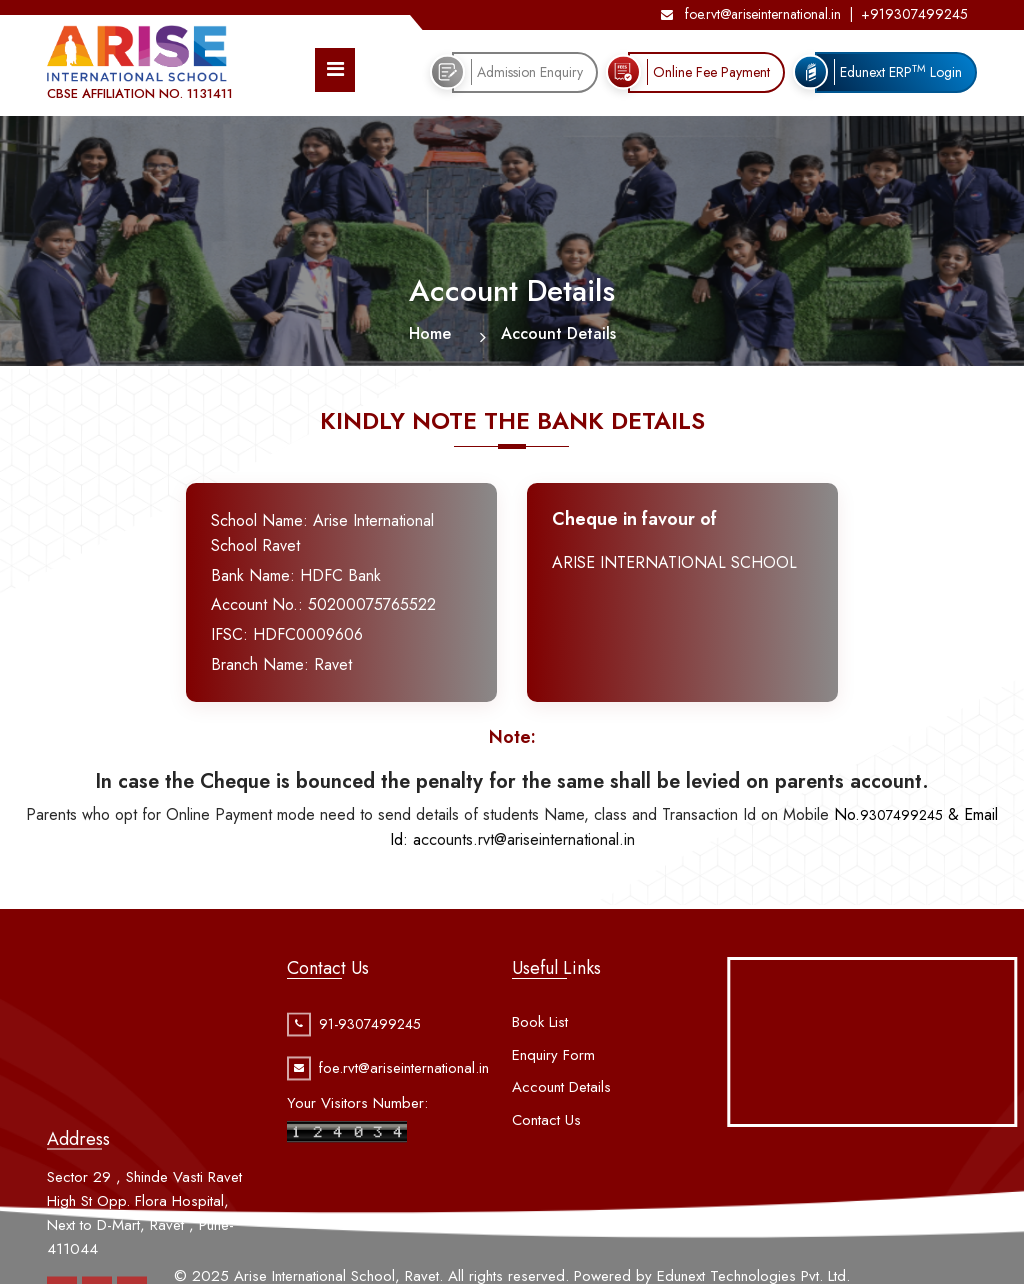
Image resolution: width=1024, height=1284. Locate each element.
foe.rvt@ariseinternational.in (751, 14)
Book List (540, 1060)
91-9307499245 (370, 1046)
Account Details (561, 1125)
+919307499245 (914, 14)
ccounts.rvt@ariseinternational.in (524, 839)
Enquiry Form (553, 1092)
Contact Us (546, 1157)
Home (430, 333)
